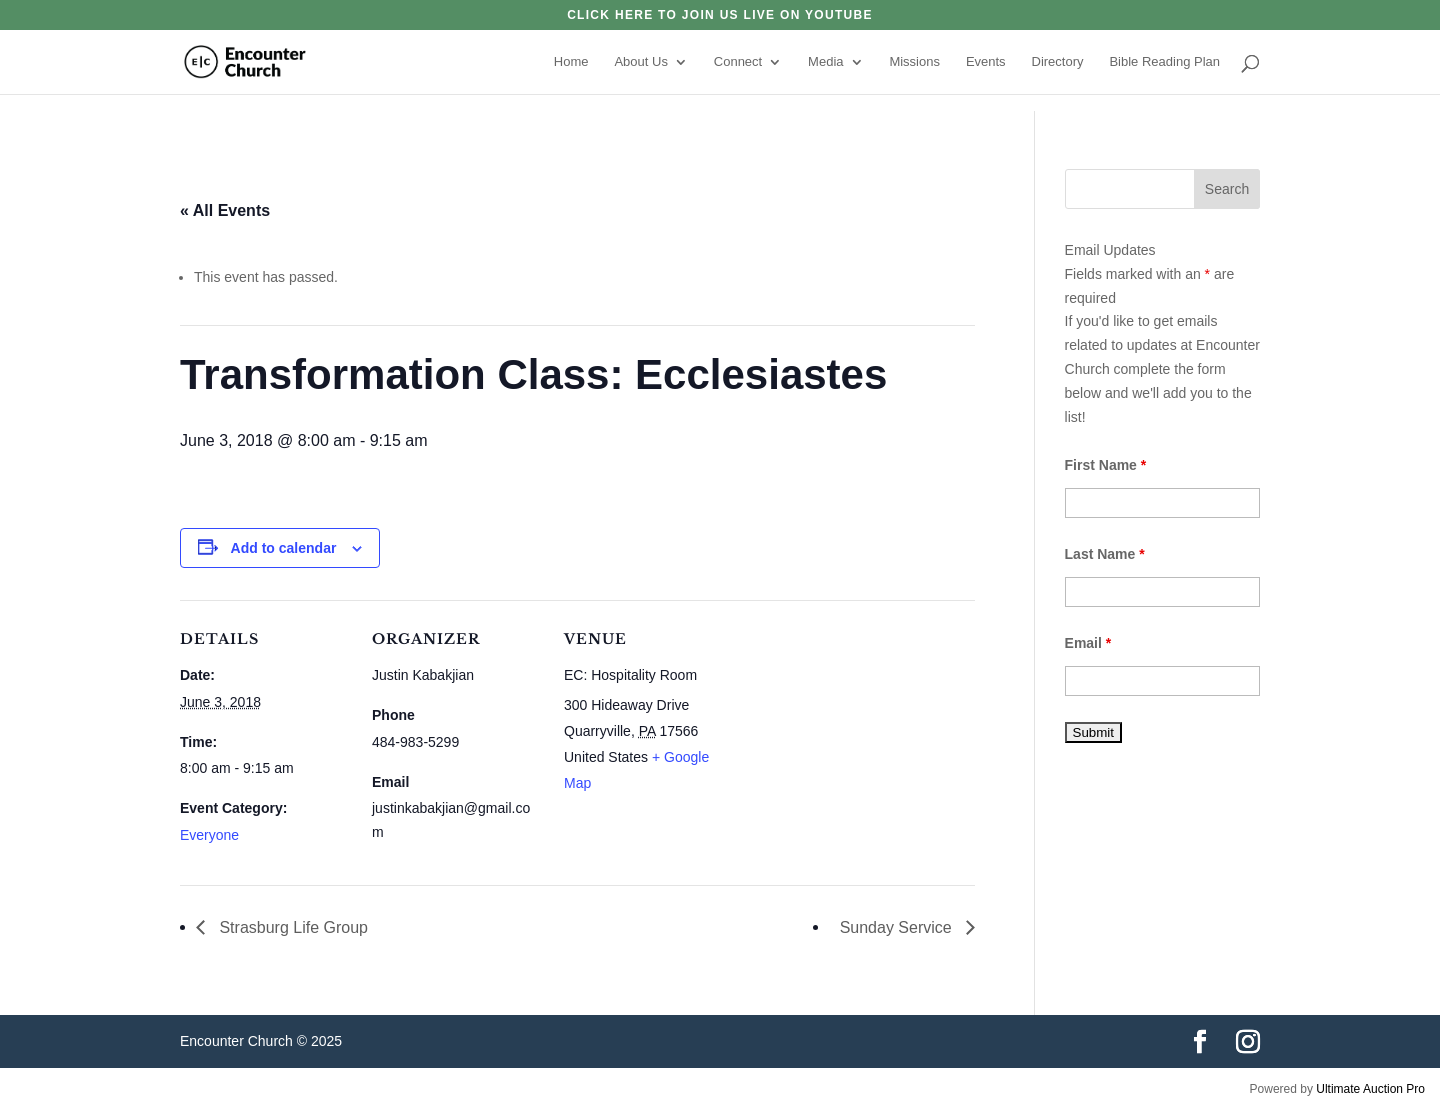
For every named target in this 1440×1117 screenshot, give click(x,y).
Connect (738, 62)
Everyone (209, 835)
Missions (914, 62)
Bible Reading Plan (1164, 62)
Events (986, 62)
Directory (1058, 62)
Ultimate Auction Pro (1370, 1089)
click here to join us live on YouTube (720, 15)
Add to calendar (284, 548)
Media (825, 62)
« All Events (225, 210)
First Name (1106, 465)
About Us (640, 62)
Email (1088, 643)
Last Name (1105, 554)
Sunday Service (898, 927)
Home (571, 62)
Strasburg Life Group (291, 927)
